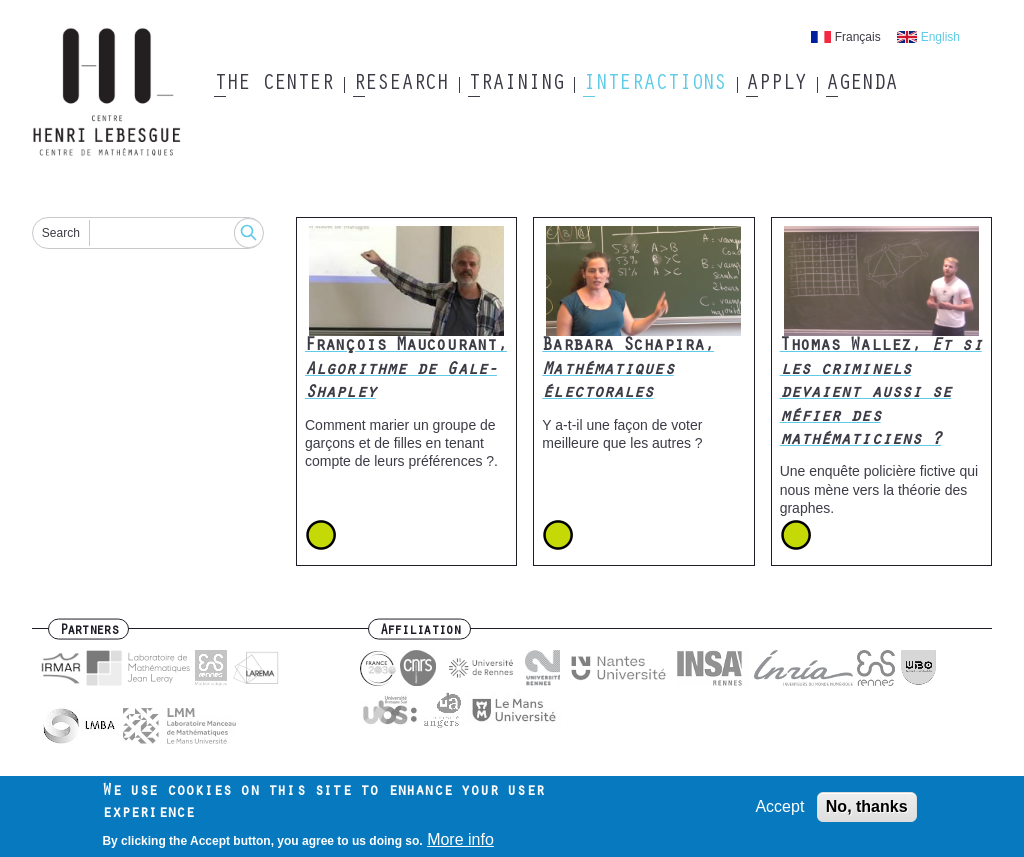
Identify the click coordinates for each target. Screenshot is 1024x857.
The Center (273, 85)
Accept (779, 812)
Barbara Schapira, (628, 370)
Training (515, 85)
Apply (776, 85)
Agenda (861, 85)
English (940, 37)
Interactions (654, 85)
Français (858, 37)
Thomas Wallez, (881, 394)
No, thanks (867, 812)
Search (61, 233)
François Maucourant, (406, 370)
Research (400, 85)
